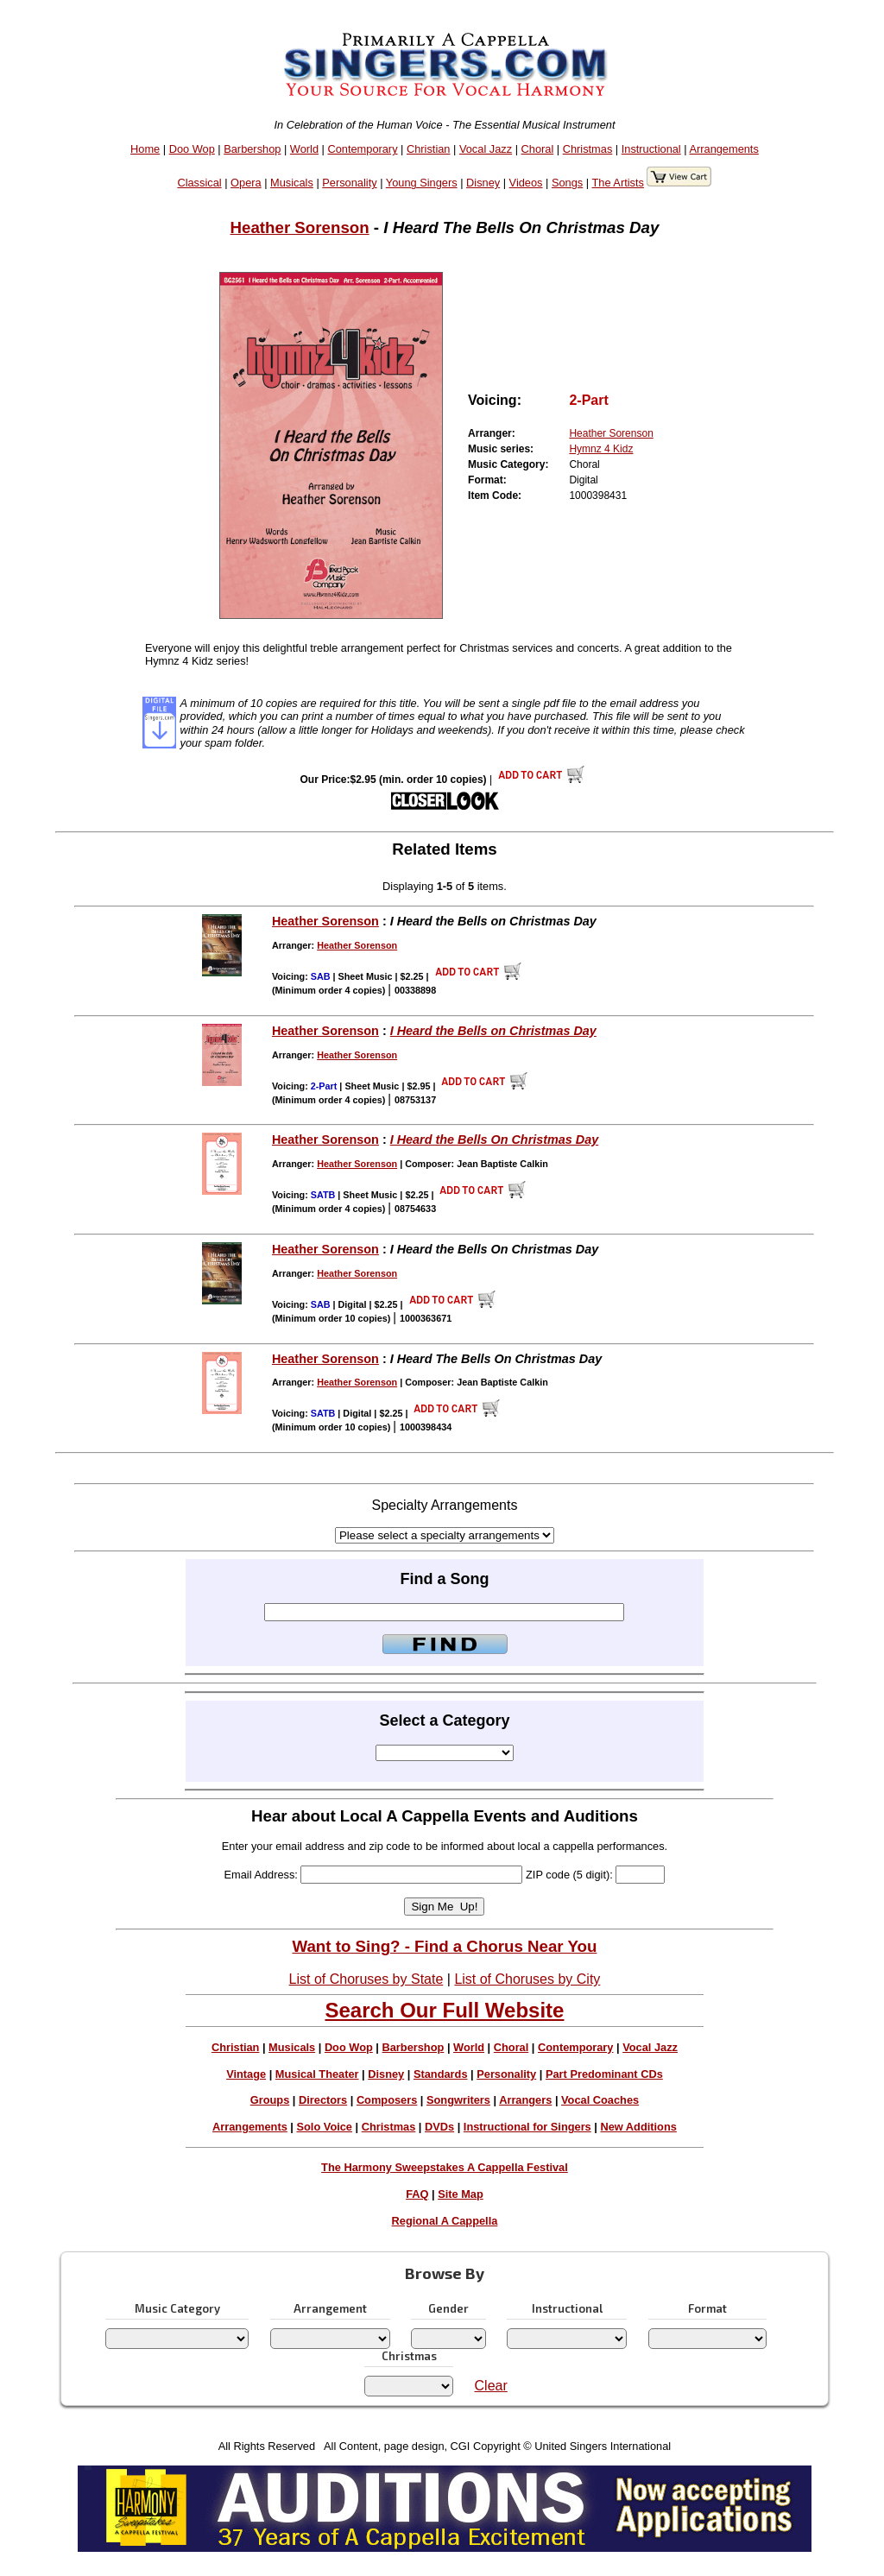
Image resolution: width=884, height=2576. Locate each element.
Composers (387, 2099)
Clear (491, 2385)
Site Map (460, 2194)
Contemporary (362, 148)
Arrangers (525, 2099)
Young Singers (422, 182)
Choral (537, 148)
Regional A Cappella (445, 2220)
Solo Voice (324, 2126)
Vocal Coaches (600, 2099)
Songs (567, 182)
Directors (323, 2099)
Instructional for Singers (527, 2126)
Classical (199, 182)
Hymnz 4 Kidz (601, 449)
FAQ (417, 2194)
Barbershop (252, 148)
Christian (429, 148)
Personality (349, 182)
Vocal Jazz (485, 148)
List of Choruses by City (527, 1979)
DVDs (439, 2126)
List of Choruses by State (366, 1979)
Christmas (588, 148)
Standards (441, 2074)
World (304, 148)
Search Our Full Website (444, 2010)
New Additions (638, 2126)
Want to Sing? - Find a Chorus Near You (444, 1946)
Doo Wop (192, 148)
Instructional (651, 148)
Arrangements (723, 148)
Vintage (246, 2074)
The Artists (617, 182)
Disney (483, 182)
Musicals (291, 182)
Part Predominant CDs (604, 2074)
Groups (270, 2099)
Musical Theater (317, 2074)
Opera (246, 182)
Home (145, 148)
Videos (526, 182)
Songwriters (458, 2099)
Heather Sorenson (299, 227)
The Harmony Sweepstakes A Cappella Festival (444, 2167)
